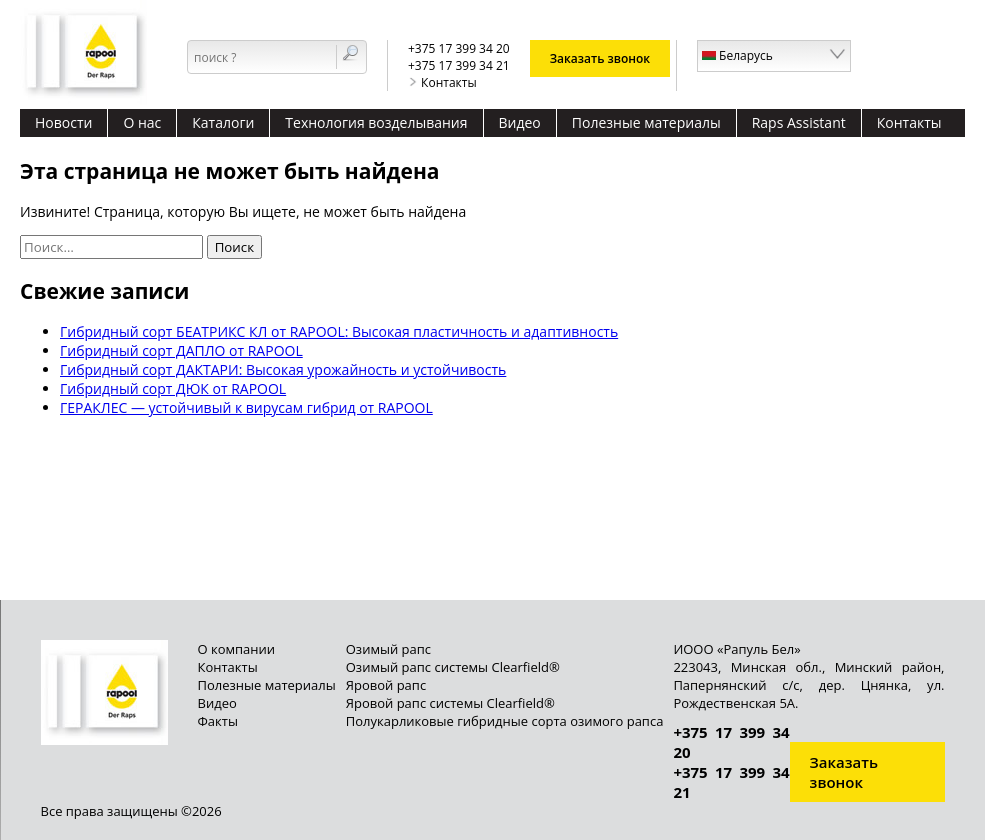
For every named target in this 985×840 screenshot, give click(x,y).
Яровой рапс (386, 685)
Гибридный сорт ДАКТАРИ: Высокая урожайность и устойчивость (283, 369)
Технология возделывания (376, 122)
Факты (218, 721)
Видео (520, 122)
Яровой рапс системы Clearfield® (450, 703)
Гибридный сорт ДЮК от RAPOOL (173, 388)
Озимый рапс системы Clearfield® (453, 667)
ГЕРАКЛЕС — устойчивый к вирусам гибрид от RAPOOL (246, 407)
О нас (142, 122)
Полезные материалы (646, 122)
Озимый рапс (388, 649)
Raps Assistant (799, 122)
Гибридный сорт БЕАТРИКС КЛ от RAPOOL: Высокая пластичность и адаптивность (339, 331)
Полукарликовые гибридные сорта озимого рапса (505, 721)
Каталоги (223, 122)
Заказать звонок (600, 58)
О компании (237, 649)
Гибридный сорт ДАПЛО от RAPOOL (181, 350)
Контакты (442, 82)
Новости (63, 122)
